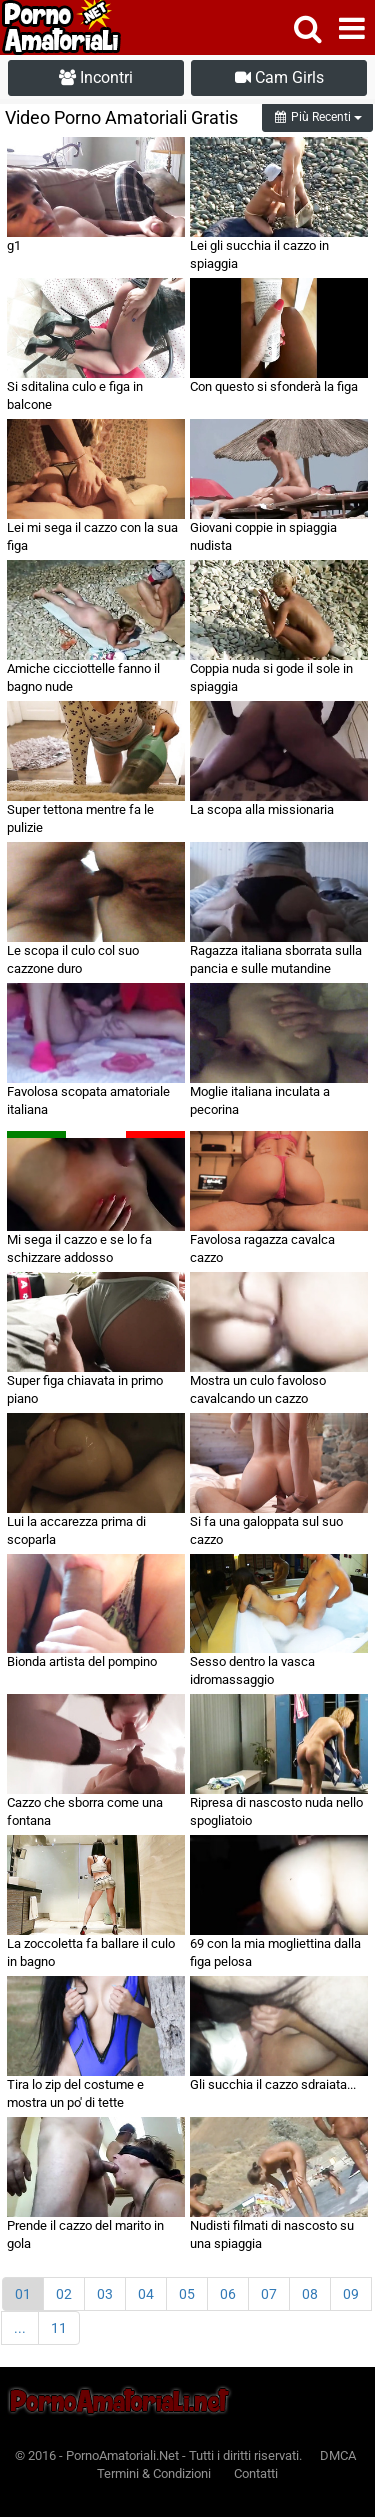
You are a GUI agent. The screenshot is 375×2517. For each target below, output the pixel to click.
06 (228, 2294)
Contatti (256, 2473)
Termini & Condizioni (154, 2473)
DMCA (338, 2455)
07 (269, 2294)
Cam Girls (279, 77)
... (20, 2328)
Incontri (96, 77)
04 (146, 2294)
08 (310, 2294)
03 (105, 2294)
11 (59, 2328)
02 (64, 2294)
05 (187, 2294)
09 (351, 2294)
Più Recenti (317, 117)
